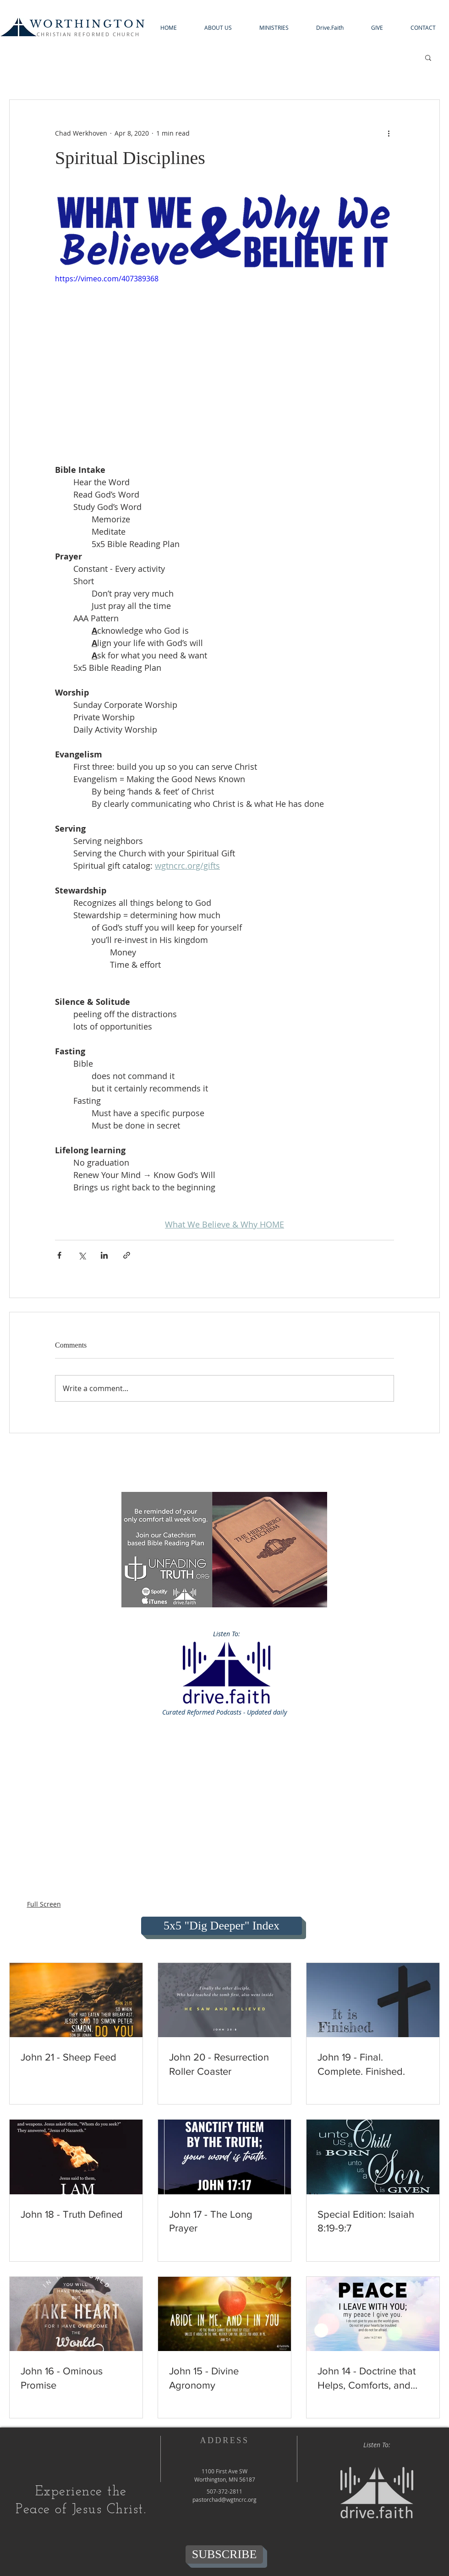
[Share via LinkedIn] (104, 1255)
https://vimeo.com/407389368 (107, 279)
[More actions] (388, 132)
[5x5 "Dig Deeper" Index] (221, 1926)
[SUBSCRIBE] (224, 2554)
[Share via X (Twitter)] (81, 1255)
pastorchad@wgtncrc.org (224, 2499)
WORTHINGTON (88, 24)
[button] (218, 28)
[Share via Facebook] (59, 1255)
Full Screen (44, 1904)
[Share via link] (126, 1255)
